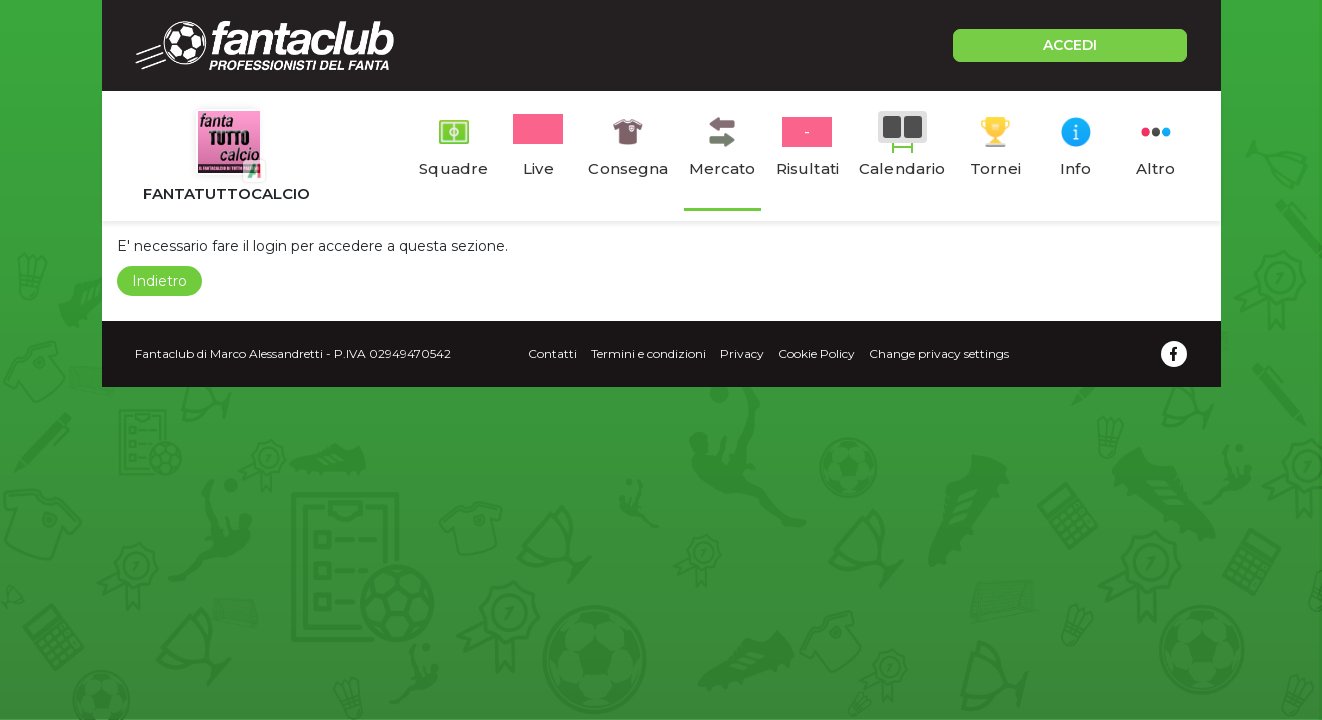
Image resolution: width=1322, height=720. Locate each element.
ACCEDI (1070, 45)
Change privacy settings (939, 353)
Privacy (742, 353)
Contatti (552, 353)
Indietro (159, 281)
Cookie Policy (816, 353)
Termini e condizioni (648, 353)
